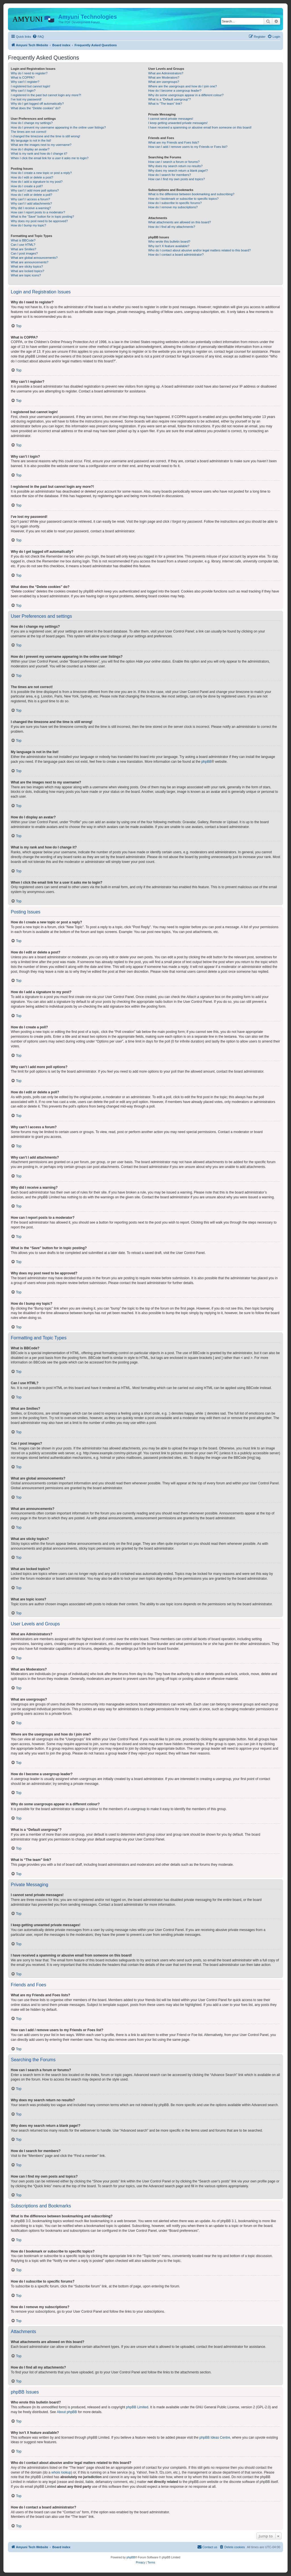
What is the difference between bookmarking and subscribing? (191, 194)
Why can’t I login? (23, 90)
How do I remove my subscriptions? (173, 207)
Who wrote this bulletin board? (169, 241)
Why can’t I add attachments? (31, 203)
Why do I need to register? (29, 73)
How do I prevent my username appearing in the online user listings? (58, 127)
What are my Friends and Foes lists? (173, 142)
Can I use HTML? (23, 244)
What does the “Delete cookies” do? (36, 108)
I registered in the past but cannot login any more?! (46, 95)
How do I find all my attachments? (171, 226)
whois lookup (61, 2472)
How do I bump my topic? (28, 225)
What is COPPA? (23, 77)
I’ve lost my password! (26, 99)
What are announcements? (29, 262)
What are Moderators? (163, 77)
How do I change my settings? (32, 123)
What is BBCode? (23, 240)
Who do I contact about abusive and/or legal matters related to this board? (199, 250)
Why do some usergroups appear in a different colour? (185, 95)
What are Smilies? (23, 249)
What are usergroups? (163, 81)
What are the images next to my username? (41, 144)
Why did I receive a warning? (31, 208)
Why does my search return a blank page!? (178, 170)
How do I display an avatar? (30, 149)
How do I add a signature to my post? (37, 181)
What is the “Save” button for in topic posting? (42, 216)
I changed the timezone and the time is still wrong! (45, 136)
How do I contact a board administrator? (175, 254)
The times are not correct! (28, 131)
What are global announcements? (34, 257)
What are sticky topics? (27, 266)
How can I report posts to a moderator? (38, 212)
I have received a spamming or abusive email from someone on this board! (199, 127)
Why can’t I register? (25, 81)
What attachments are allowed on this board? (179, 222)
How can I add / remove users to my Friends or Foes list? (187, 146)
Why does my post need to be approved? (39, 221)
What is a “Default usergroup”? (169, 99)
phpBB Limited (137, 2407)
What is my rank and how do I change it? (39, 153)
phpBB (206, 762)
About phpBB (67, 2412)
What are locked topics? (27, 271)
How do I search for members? (169, 175)
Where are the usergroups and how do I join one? (182, 86)
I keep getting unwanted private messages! (177, 123)
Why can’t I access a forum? (30, 199)
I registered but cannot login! (30, 86)
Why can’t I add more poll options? (35, 190)
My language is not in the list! (31, 140)
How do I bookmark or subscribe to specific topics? (183, 198)
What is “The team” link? (165, 103)
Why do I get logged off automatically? (37, 103)
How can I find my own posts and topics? (176, 179)
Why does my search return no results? (175, 166)
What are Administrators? (165, 73)
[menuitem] (38, 36)
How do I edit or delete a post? (32, 177)
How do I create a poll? (27, 186)
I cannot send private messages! (170, 118)
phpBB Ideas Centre (214, 2438)
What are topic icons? (26, 275)
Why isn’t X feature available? (168, 246)
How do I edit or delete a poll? (31, 194)
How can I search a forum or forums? (173, 161)
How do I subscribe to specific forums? (174, 203)
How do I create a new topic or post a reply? (41, 173)
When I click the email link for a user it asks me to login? (49, 158)
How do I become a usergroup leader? (174, 90)
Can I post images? (24, 253)
